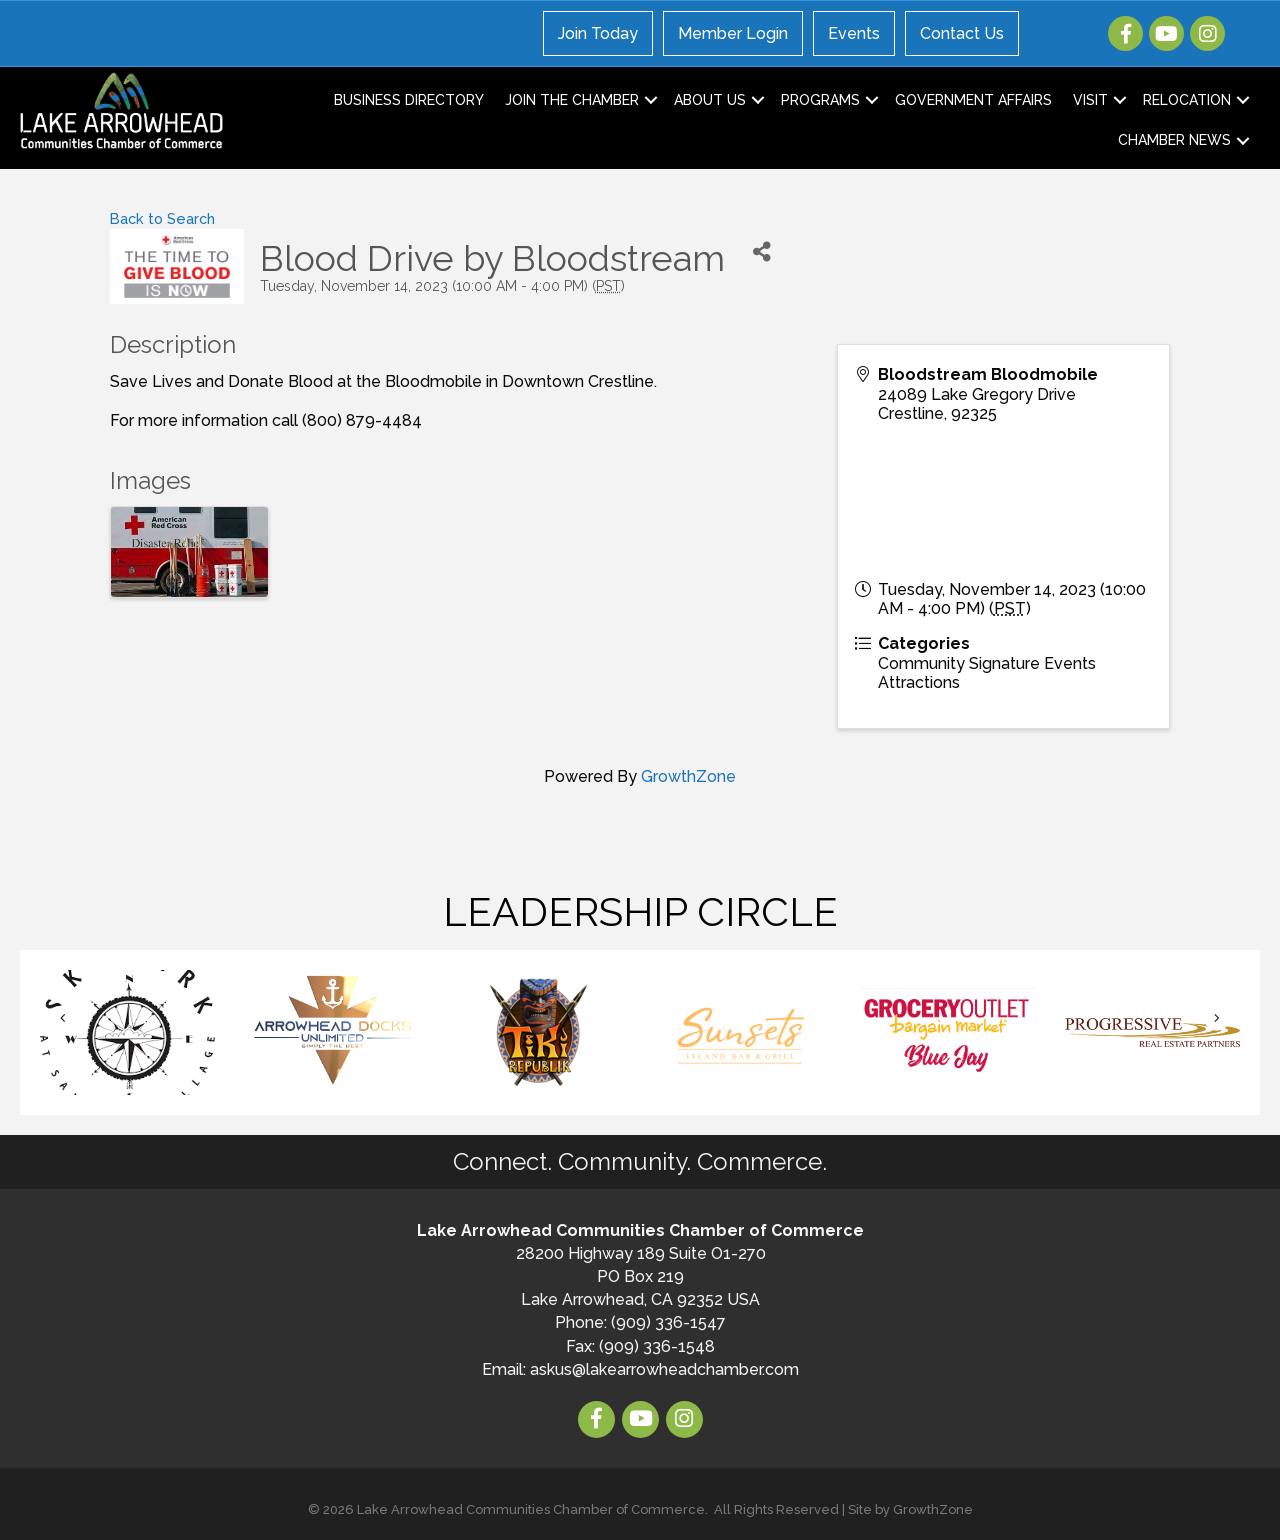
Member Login (733, 33)
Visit (1090, 100)
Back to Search (162, 218)
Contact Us (962, 33)
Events (854, 33)
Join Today (598, 33)
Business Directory (409, 100)
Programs (820, 100)
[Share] (762, 251)
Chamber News (1174, 140)
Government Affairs (973, 100)
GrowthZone (688, 776)
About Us (710, 100)
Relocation (1187, 100)
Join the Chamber (572, 100)
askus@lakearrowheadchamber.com (664, 1369)
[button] (63, 1017)
